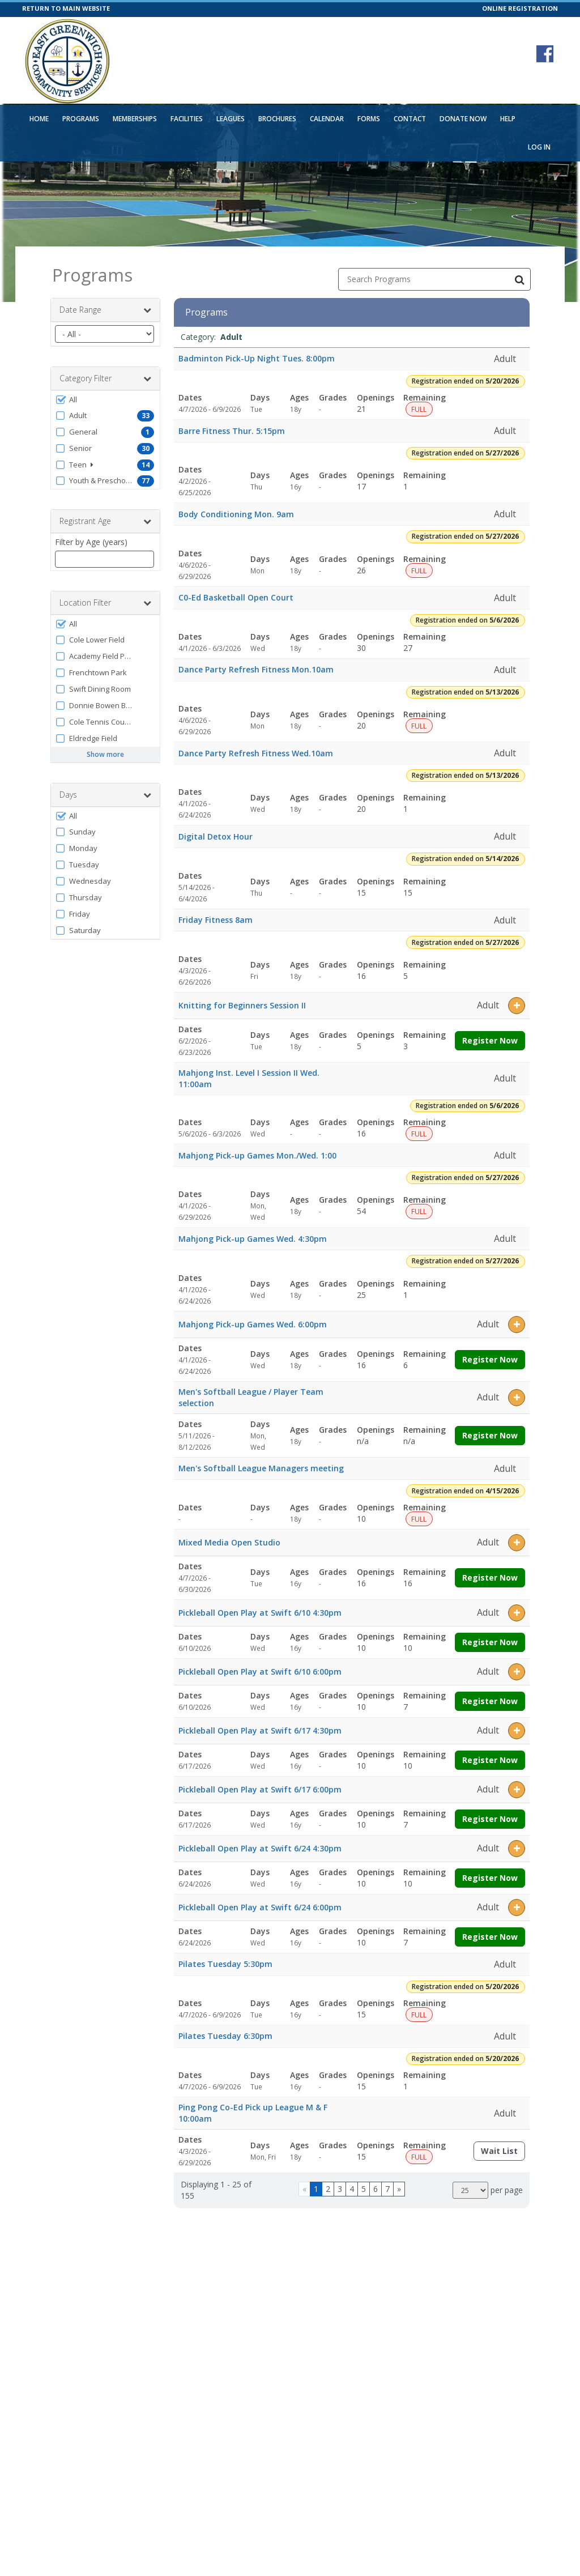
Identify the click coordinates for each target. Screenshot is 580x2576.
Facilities (186, 119)
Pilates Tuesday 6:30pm (225, 2035)
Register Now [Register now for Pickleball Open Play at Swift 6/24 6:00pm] (490, 1936)
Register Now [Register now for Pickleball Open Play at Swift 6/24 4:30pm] (490, 1877)
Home (39, 119)
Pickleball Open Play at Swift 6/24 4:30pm (260, 1848)
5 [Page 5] (363, 2188)
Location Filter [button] (105, 602)
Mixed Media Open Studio (229, 1542)
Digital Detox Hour (215, 836)
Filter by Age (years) (91, 542)
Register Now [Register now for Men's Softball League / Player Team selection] (490, 1435)
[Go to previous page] (304, 2189)
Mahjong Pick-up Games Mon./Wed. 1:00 (257, 1155)
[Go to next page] (399, 2189)
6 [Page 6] (375, 2188)
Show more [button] (105, 754)
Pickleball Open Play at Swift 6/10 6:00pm (260, 1671)
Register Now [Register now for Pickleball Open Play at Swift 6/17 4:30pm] (490, 1760)
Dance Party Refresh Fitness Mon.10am (256, 669)
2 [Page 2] (328, 2188)
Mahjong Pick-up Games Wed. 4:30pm (252, 1238)
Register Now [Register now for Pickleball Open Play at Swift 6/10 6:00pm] (490, 1701)
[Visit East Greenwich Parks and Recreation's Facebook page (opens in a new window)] (544, 53)
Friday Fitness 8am (215, 919)
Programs (80, 119)
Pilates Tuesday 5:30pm (225, 1963)
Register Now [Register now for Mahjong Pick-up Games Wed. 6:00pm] (490, 1359)
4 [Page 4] (351, 2188)
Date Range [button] (105, 310)
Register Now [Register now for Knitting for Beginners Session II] (490, 1040)
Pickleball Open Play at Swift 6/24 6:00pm (260, 1907)
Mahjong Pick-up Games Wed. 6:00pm (252, 1324)
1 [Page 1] (316, 2188)
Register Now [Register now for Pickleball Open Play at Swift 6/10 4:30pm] (490, 1642)
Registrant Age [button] (105, 521)
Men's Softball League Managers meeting (261, 1468)
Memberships (135, 119)
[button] (105, 399)
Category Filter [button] (105, 378)
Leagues (230, 119)
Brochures (277, 119)
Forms (368, 119)
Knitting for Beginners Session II (242, 1005)
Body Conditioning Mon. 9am (236, 514)
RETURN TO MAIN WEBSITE (66, 8)
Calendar (327, 119)
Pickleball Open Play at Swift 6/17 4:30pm (260, 1730)
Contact (410, 119)
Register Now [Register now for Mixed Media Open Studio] (490, 1577)
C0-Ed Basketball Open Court (235, 597)
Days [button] (105, 795)
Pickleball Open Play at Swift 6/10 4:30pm (260, 1612)
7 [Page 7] (387, 2188)
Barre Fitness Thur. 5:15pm (231, 430)
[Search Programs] (519, 279)
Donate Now (463, 119)
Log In (539, 147)
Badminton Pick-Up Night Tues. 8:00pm (256, 358)
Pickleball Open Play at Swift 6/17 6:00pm (260, 1789)
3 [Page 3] (340, 2188)
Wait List (503, 2153)
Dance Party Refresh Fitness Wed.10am (255, 753)
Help (507, 119)
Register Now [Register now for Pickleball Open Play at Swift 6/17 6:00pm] (490, 1818)
